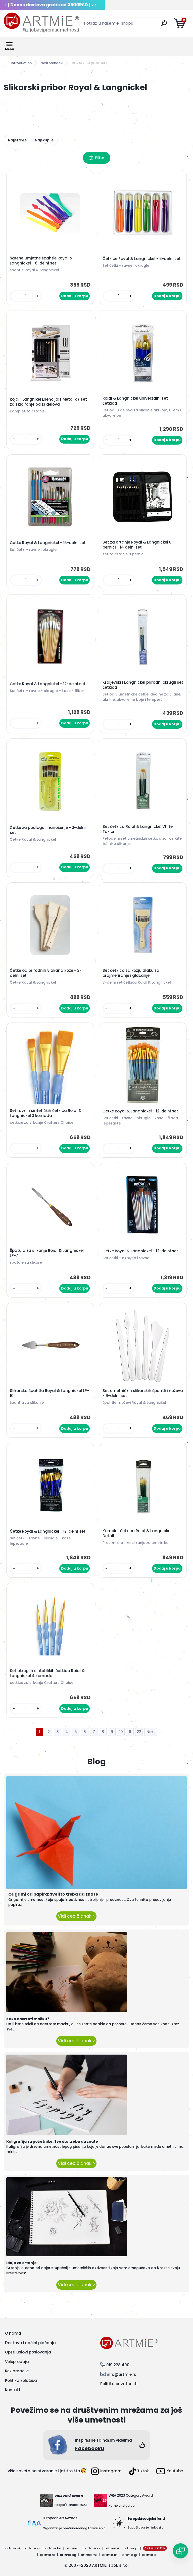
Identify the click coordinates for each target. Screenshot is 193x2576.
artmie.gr (129, 2554)
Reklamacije (17, 2371)
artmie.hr (73, 2548)
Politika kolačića (21, 2380)
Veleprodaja (17, 2361)
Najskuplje (44, 140)
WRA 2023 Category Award (131, 2495)
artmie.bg (68, 2554)
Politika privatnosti (118, 2383)
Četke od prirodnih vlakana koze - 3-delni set (45, 973)
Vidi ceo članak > (76, 1916)
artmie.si (112, 2548)
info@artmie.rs (121, 2374)
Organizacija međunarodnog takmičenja (74, 2528)
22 (139, 1731)
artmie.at (110, 2554)
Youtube (169, 2471)
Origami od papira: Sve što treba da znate (53, 1894)
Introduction (21, 63)
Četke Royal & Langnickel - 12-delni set (47, 683)
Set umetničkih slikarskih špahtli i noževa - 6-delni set (143, 1393)
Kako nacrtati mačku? (27, 2018)
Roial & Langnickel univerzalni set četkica (135, 401)
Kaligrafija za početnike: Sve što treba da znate (52, 2141)
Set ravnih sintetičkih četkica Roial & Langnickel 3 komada (45, 1113)
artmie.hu (53, 2548)
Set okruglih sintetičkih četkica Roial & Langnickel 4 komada (47, 1673)
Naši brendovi (51, 63)
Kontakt (13, 2389)
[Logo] (41, 22)
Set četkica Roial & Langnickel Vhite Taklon (138, 829)
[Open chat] (180, 2550)
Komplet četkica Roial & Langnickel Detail (137, 1533)
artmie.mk (89, 2554)
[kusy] (26, 296)
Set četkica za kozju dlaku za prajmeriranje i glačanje (131, 973)
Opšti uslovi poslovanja (28, 2352)
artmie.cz (33, 2548)
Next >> (150, 1732)
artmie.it (149, 2554)
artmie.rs (92, 2548)
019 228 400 (117, 2365)
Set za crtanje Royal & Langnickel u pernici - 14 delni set (137, 545)
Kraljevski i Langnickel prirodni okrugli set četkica (143, 685)
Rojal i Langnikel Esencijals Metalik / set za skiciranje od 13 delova (48, 402)
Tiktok (139, 2471)
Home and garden (122, 2505)
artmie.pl (130, 2548)
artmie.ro (47, 2554)
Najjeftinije (17, 140)
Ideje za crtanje (21, 2262)
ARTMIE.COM (155, 2548)
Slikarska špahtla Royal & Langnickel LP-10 (49, 1393)
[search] (164, 25)
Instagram (106, 2471)
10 (121, 1731)
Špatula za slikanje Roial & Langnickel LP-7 (47, 1253)
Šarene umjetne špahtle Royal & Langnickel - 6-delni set (41, 261)
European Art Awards (60, 2517)
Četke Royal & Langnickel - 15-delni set (48, 542)
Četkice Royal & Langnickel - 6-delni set (142, 258)
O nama (13, 2333)
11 (130, 1731)
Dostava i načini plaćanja (30, 2342)
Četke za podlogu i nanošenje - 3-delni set (48, 830)
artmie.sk (13, 2548)
